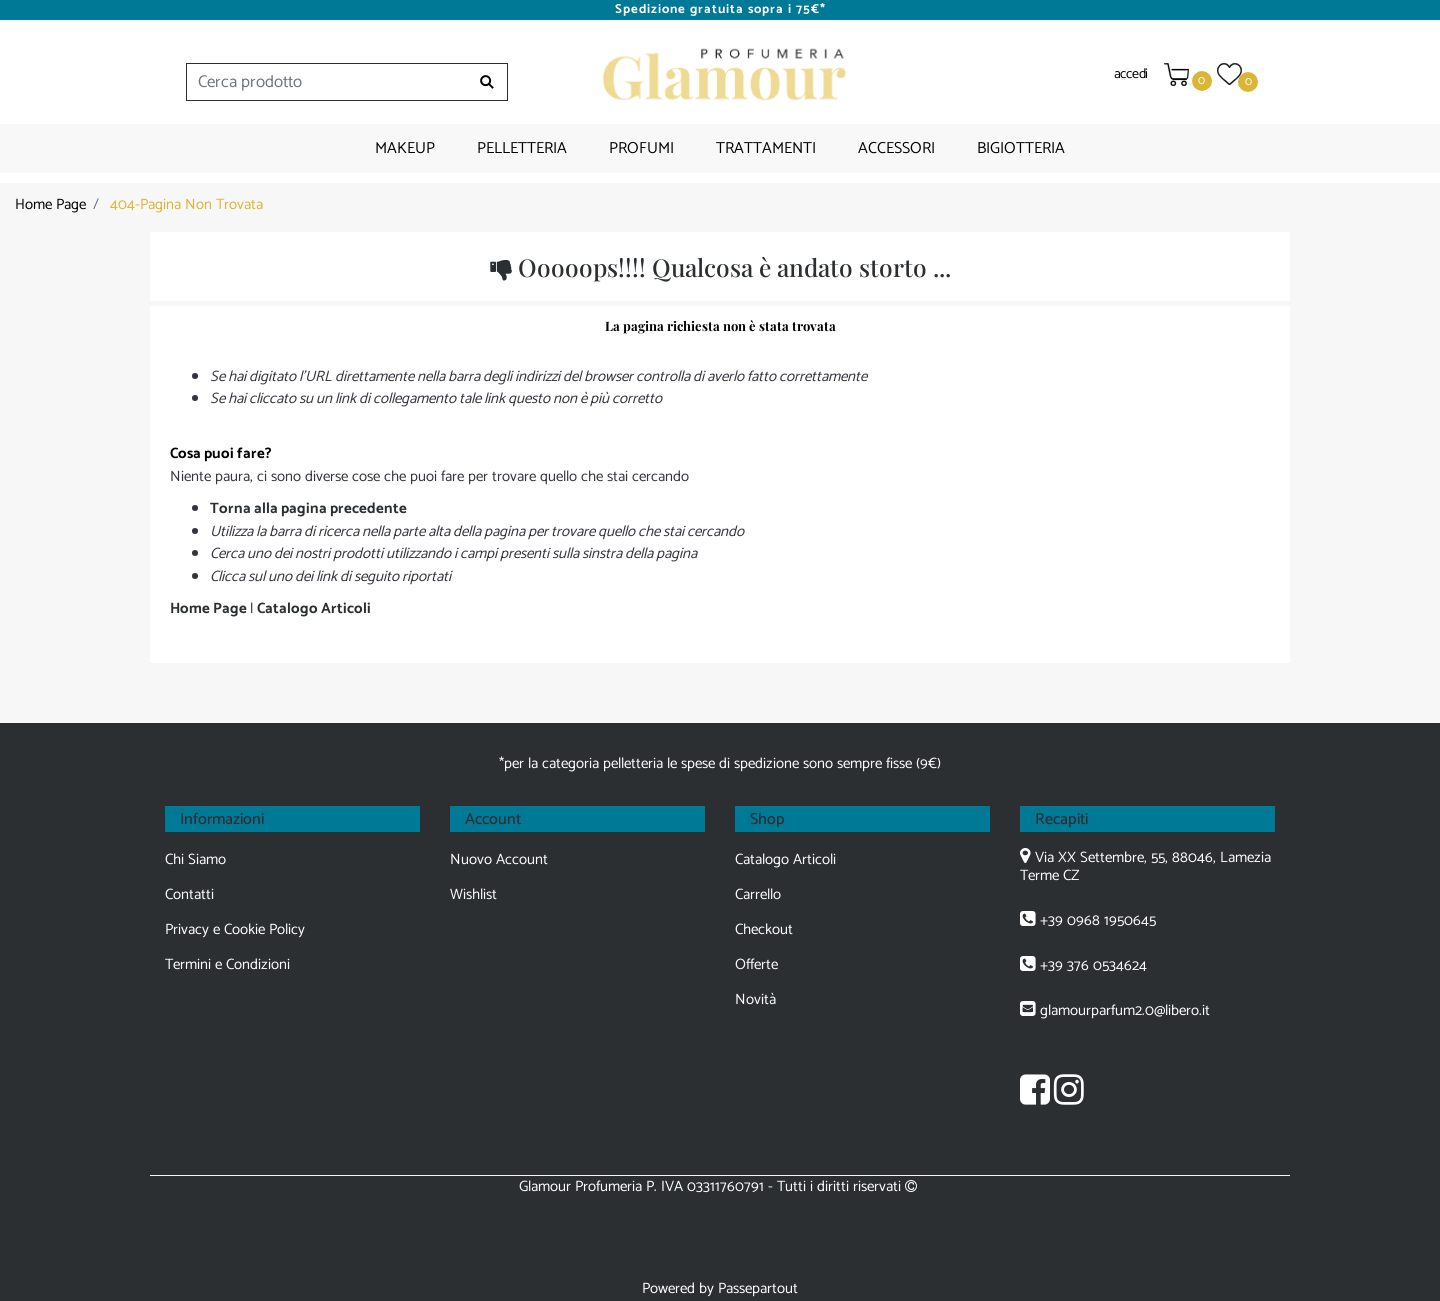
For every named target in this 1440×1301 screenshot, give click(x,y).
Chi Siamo (195, 859)
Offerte (756, 964)
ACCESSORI (896, 148)
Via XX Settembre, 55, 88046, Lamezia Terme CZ (1145, 866)
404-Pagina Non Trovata (186, 204)
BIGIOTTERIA (1021, 148)
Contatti (189, 894)
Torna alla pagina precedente (308, 508)
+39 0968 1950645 (1098, 920)
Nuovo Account (499, 859)
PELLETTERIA (522, 148)
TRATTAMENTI (766, 148)
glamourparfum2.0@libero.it (1125, 1010)
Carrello (758, 894)
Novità (755, 999)
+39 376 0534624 (1093, 965)
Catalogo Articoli (314, 608)
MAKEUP (405, 148)
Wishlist (473, 894)
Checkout (764, 929)
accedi (1131, 74)
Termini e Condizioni (227, 964)
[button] (487, 82)
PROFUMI (641, 148)
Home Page (50, 204)
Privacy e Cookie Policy (235, 929)
